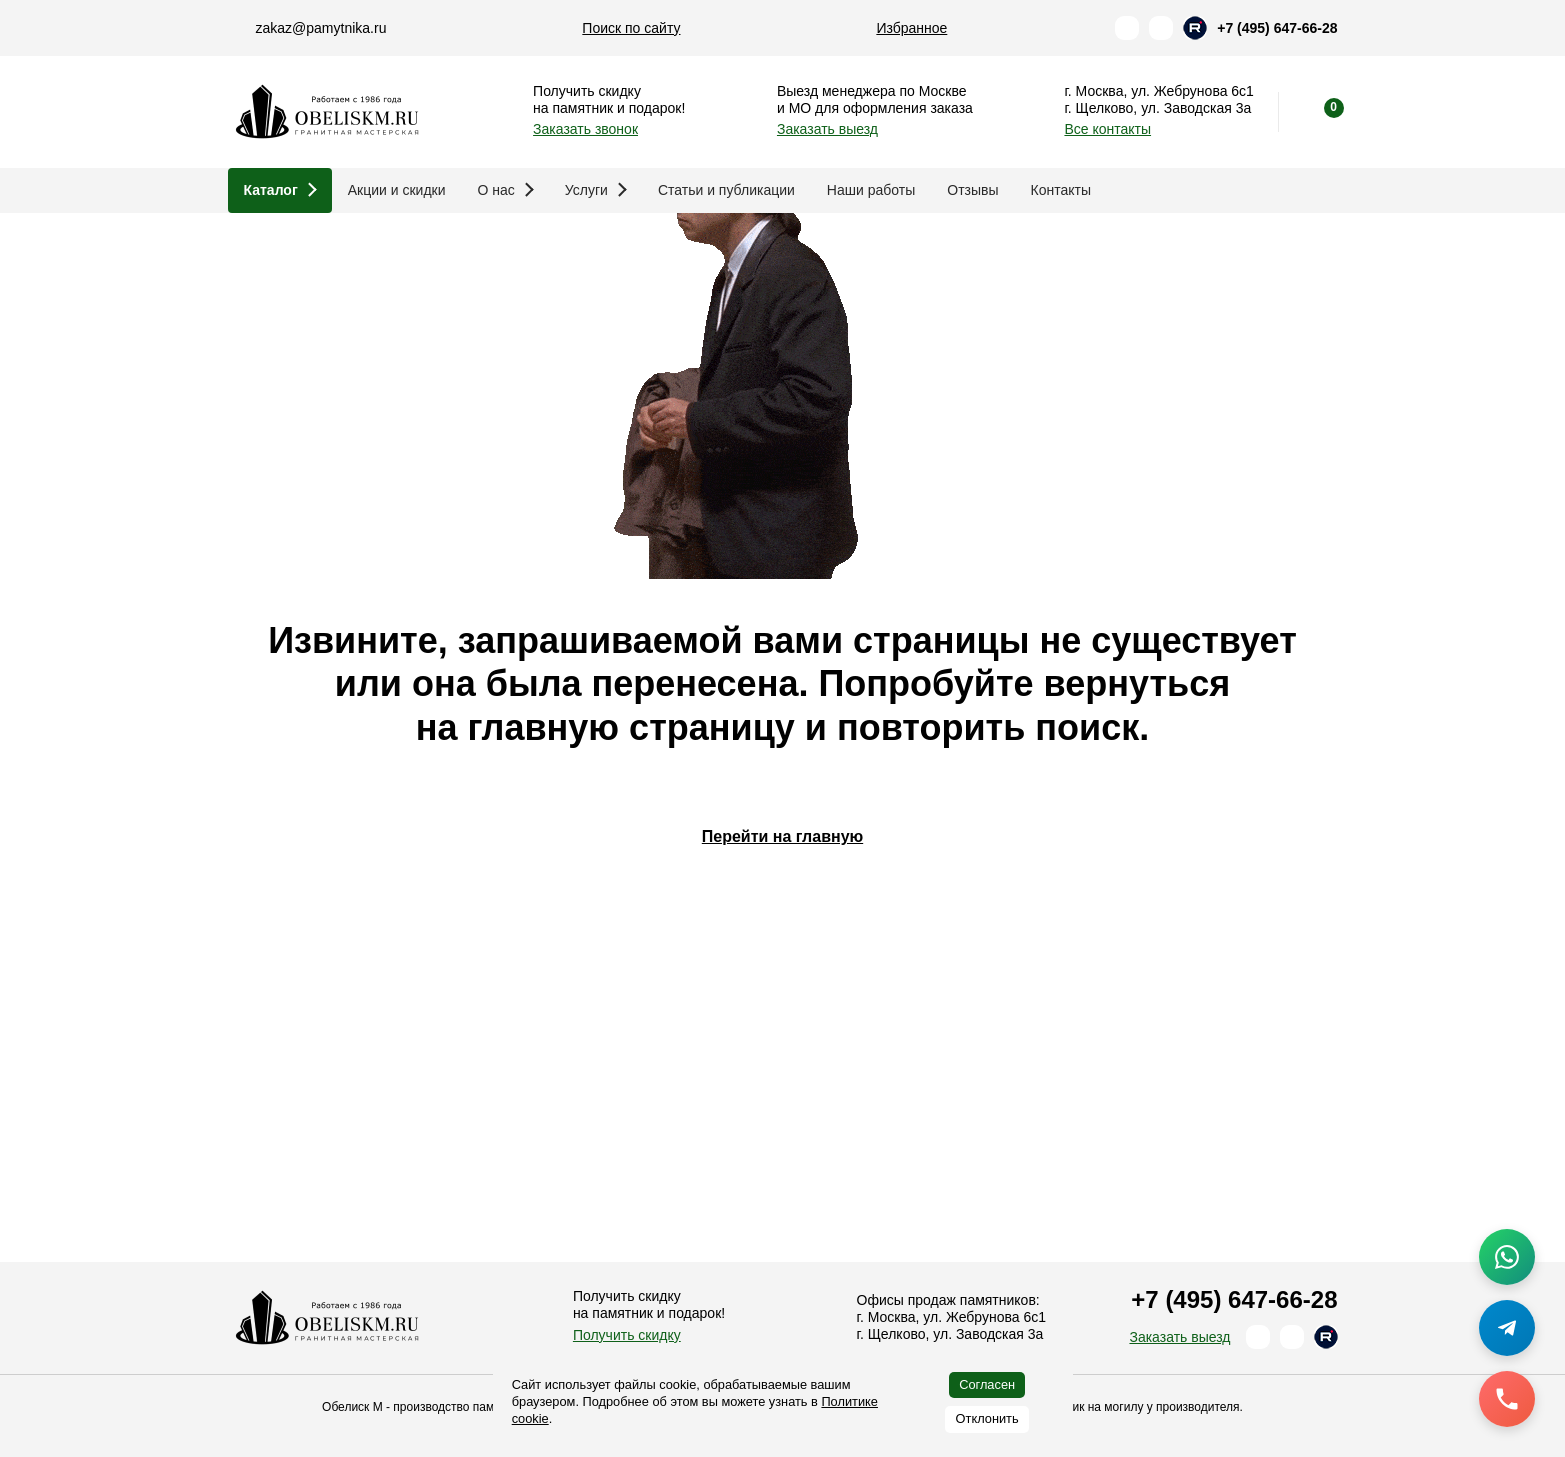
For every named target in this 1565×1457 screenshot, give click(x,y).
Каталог (280, 190)
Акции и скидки (397, 190)
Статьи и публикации (726, 190)
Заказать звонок (585, 129)
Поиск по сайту (631, 28)
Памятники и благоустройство (417, 244)
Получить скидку (627, 1335)
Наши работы (871, 190)
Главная (258, 244)
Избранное (911, 28)
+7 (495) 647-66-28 (1277, 28)
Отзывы (972, 190)
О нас (506, 190)
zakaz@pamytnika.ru (321, 28)
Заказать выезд (827, 129)
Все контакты (1107, 129)
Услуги (596, 190)
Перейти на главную (782, 1049)
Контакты (1061, 190)
